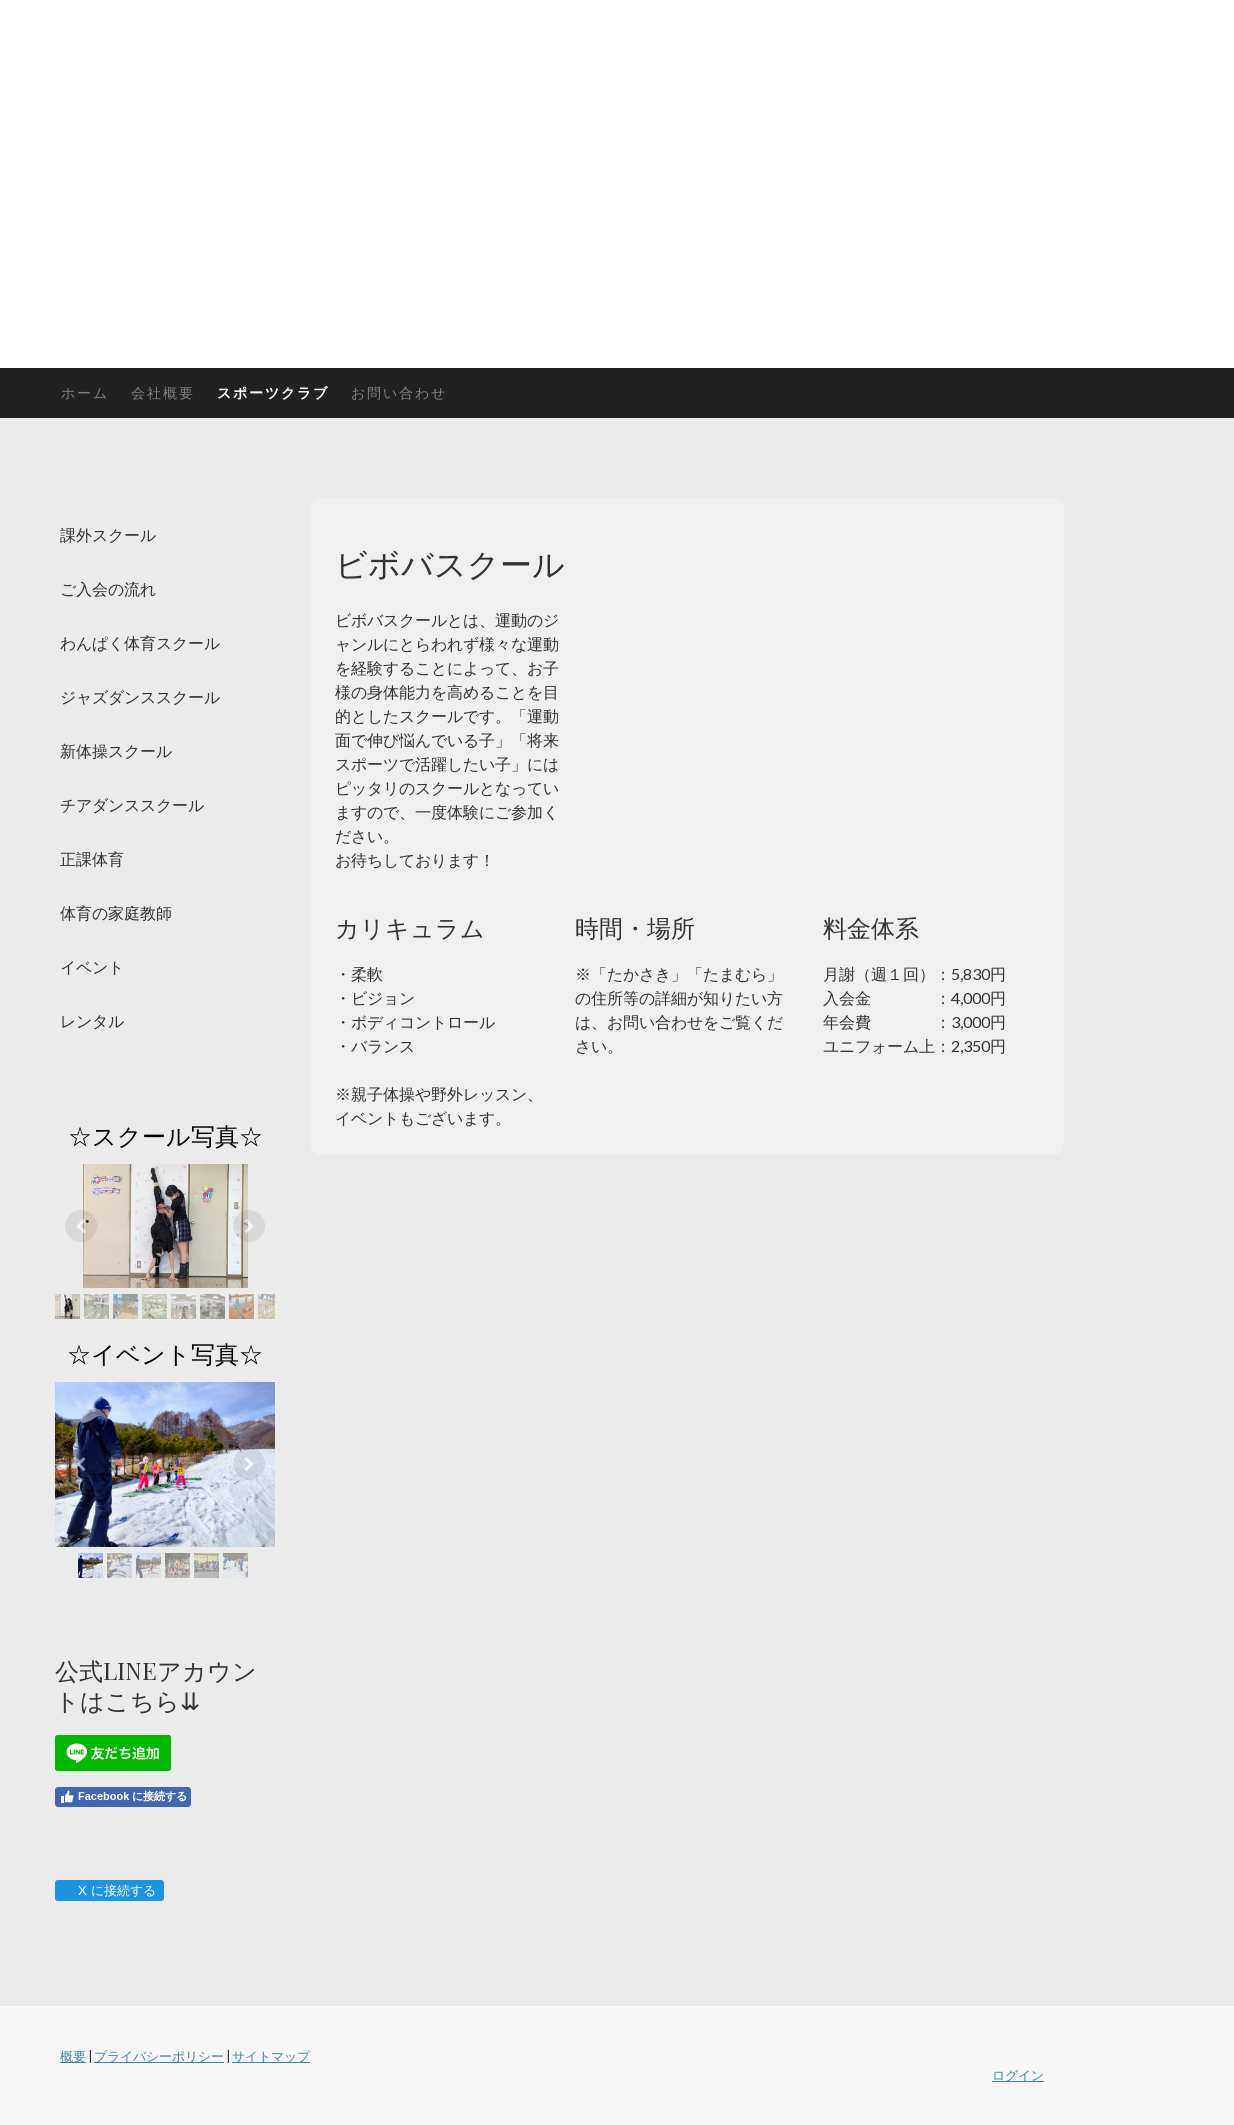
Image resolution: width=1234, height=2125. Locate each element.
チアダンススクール (132, 804)
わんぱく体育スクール (140, 642)
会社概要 (163, 392)
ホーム (85, 392)
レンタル (92, 1020)
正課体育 (92, 858)
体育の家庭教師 (116, 912)
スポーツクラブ (273, 392)
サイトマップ (271, 2056)
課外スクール (108, 534)
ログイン (1018, 2075)
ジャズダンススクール (140, 696)
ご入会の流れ (108, 588)
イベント (92, 966)
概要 (73, 2056)
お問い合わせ (399, 392)
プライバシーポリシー (159, 2056)
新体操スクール (116, 750)
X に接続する (108, 1890)
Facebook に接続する (123, 1797)
